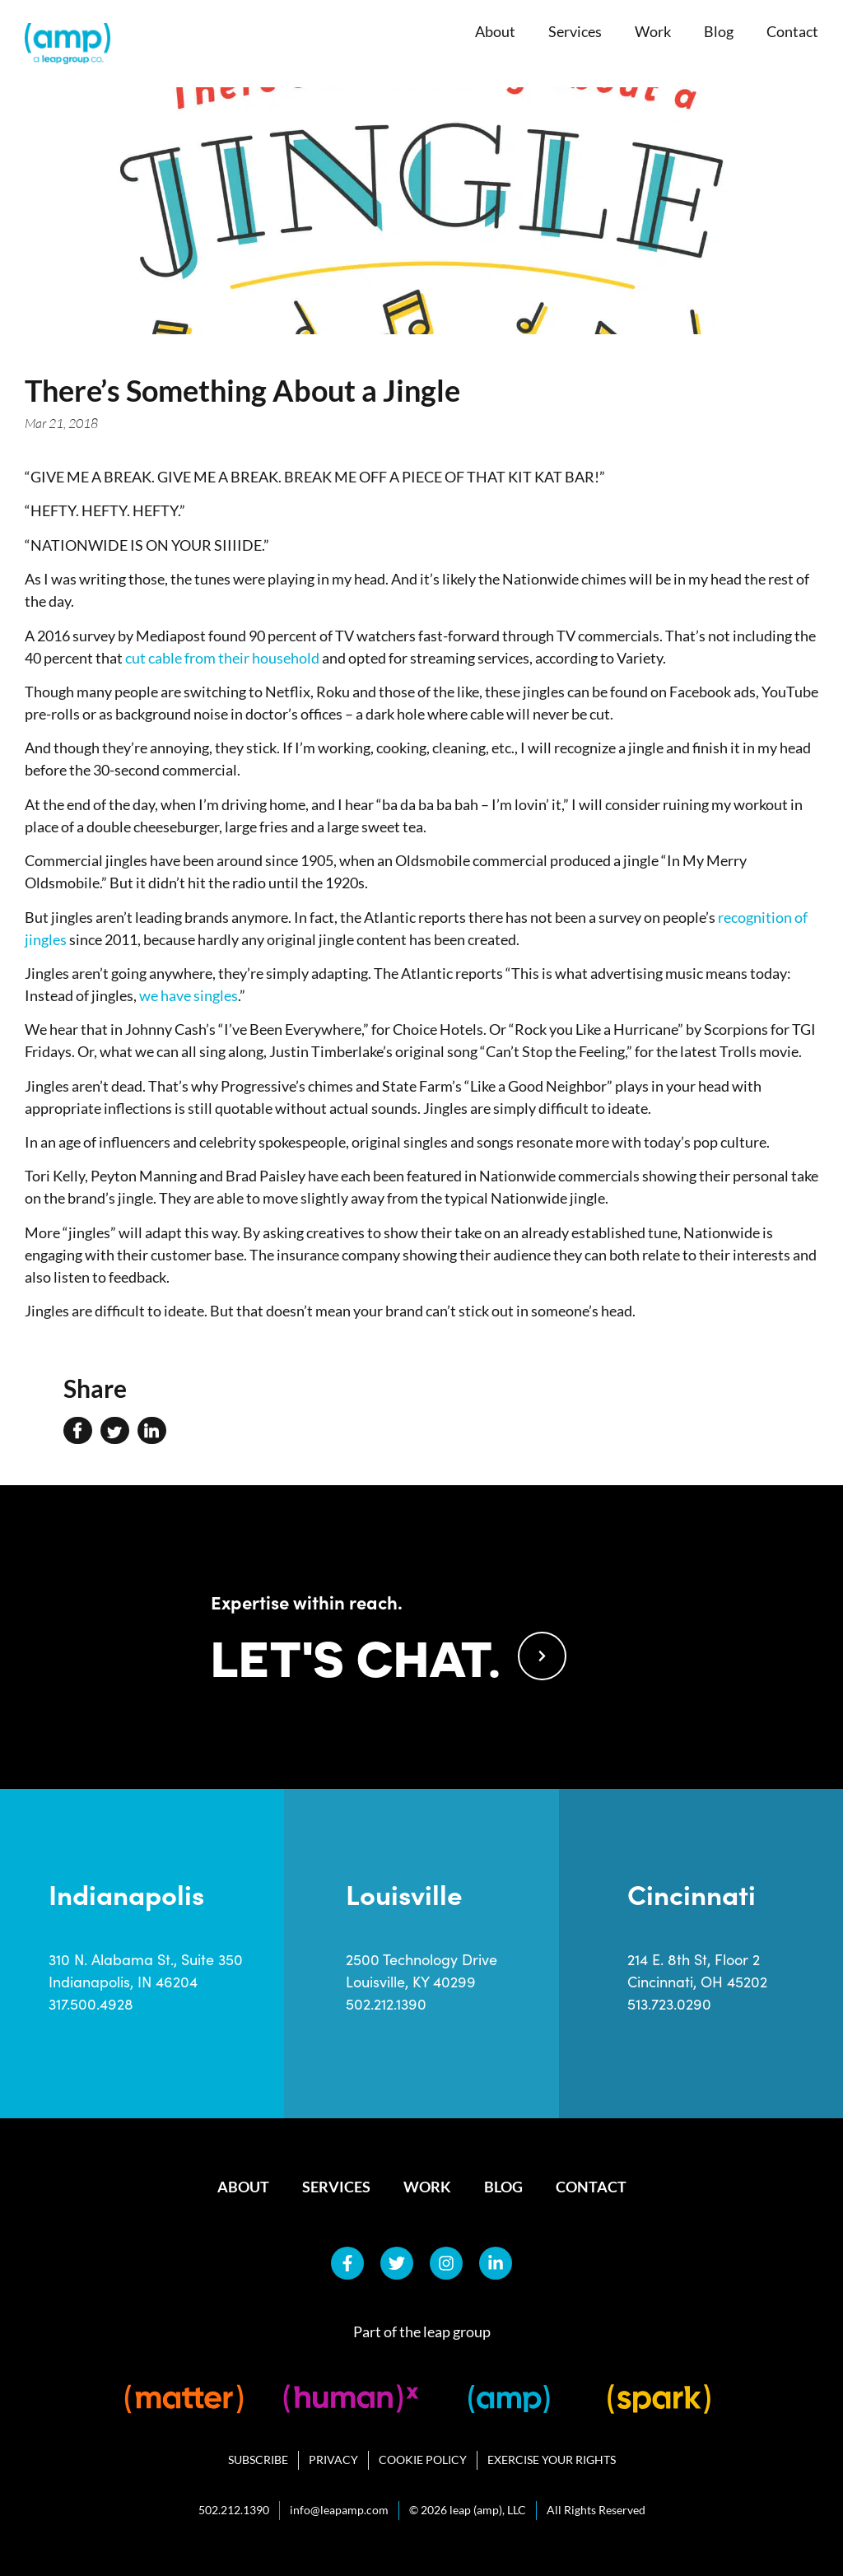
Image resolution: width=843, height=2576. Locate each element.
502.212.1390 (386, 2004)
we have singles (188, 995)
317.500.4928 (91, 2004)
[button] (77, 1431)
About (495, 31)
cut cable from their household (222, 658)
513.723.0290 (669, 2004)
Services (575, 31)
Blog (719, 31)
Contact (792, 31)
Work (653, 31)
